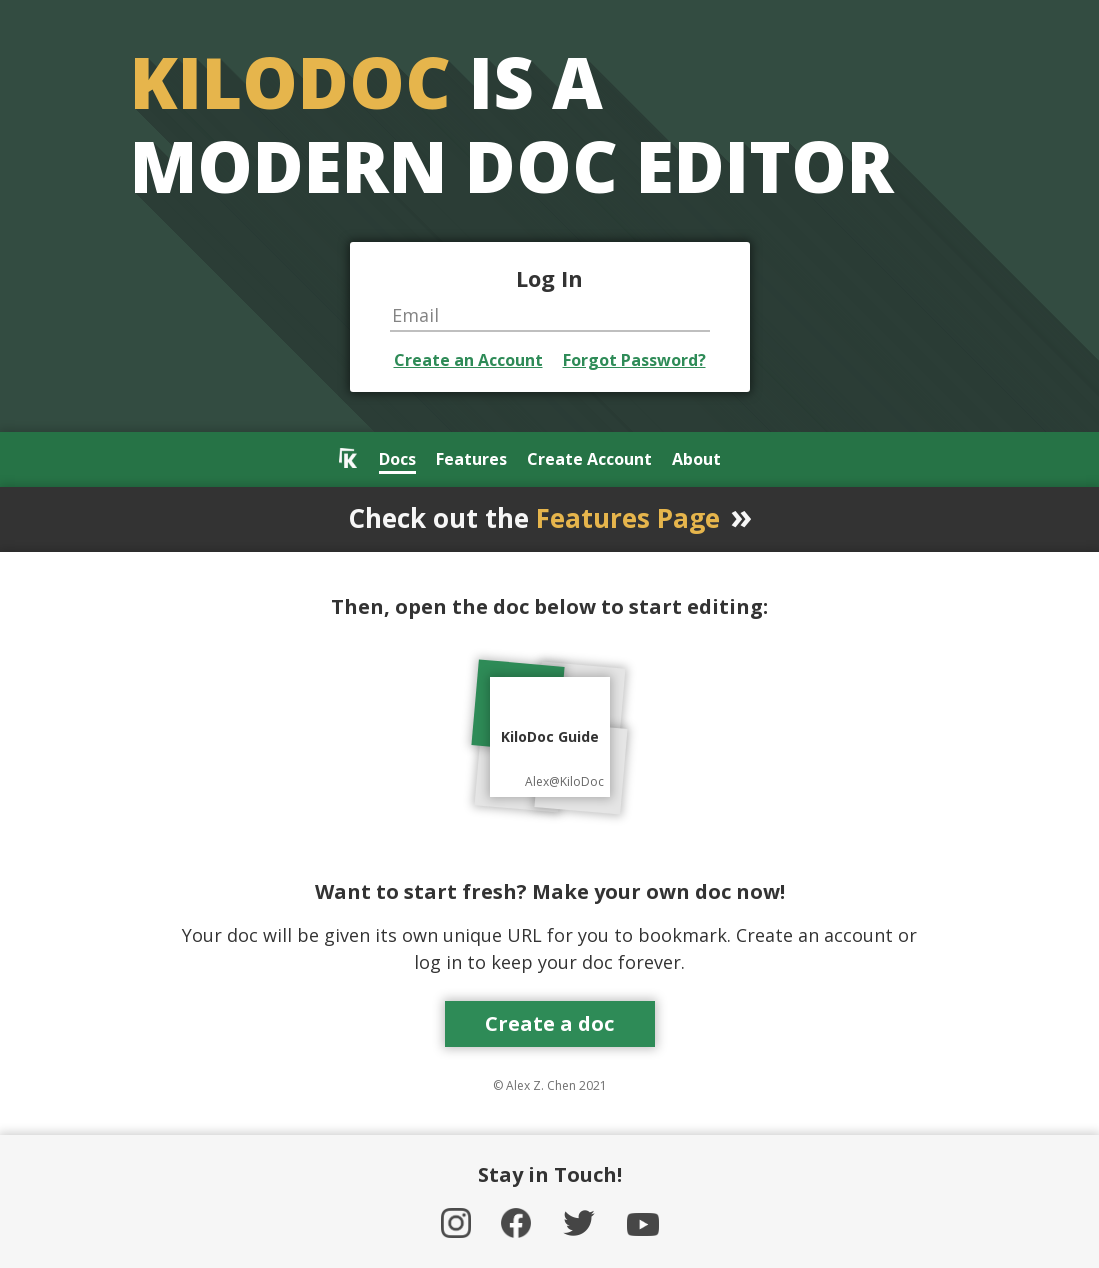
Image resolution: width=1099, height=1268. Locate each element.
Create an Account (468, 360)
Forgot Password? (634, 360)
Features (471, 460)
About (696, 460)
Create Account (589, 460)
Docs (397, 460)
